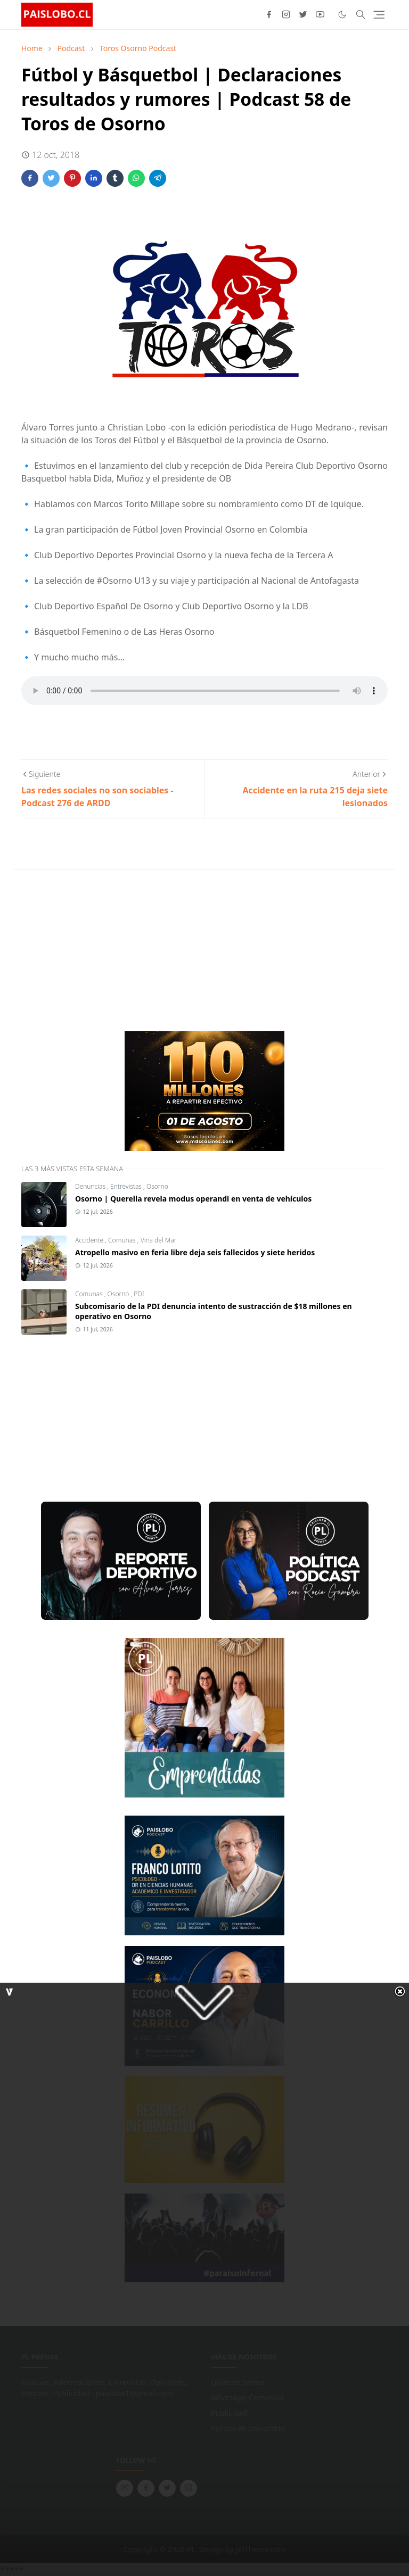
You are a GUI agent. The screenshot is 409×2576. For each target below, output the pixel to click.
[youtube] (320, 14)
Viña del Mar (159, 1240)
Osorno (157, 1186)
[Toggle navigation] (379, 14)
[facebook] (268, 14)
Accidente (90, 1240)
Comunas (122, 1240)
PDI (139, 1293)
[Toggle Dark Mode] (342, 14)
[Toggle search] (360, 14)
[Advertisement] (101, 948)
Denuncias (91, 1186)
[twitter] (303, 14)
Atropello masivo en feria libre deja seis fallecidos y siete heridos (195, 1252)
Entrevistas (126, 1186)
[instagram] (286, 14)
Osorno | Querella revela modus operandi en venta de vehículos (193, 1199)
